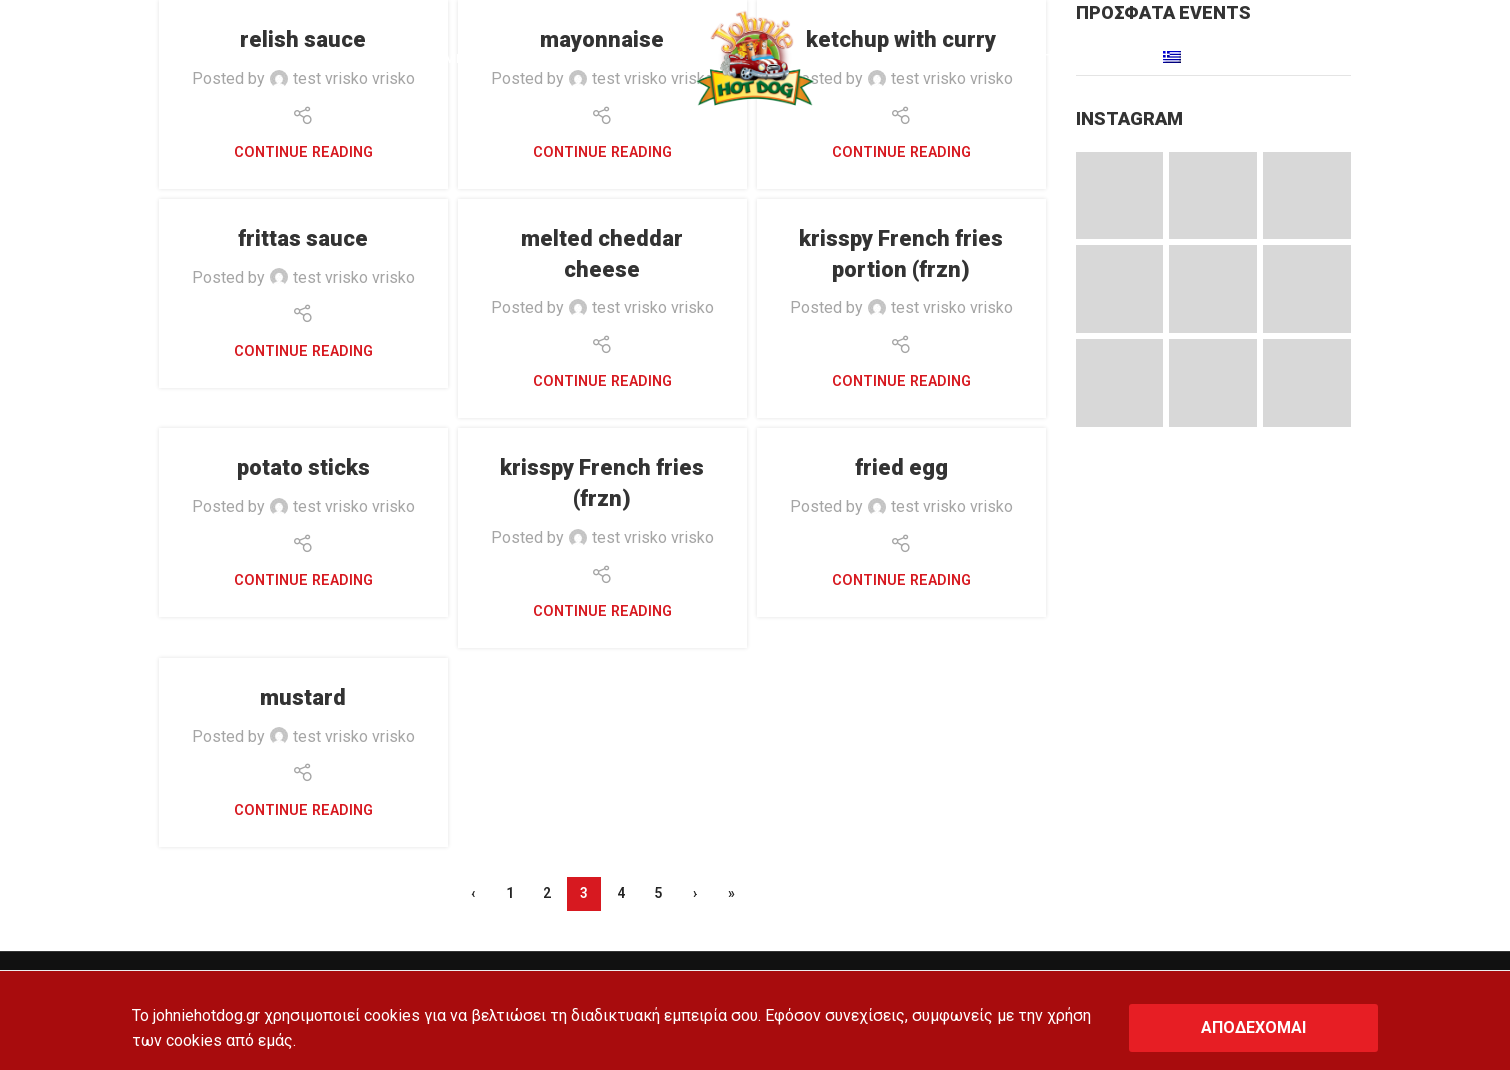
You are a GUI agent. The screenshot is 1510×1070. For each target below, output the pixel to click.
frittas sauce (303, 238)
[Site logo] (754, 58)
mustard (303, 697)
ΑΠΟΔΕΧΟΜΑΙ (1253, 1027)
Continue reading (303, 152)
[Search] (63, 60)
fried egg (901, 467)
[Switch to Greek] (1174, 60)
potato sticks (303, 467)
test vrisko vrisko (354, 277)
